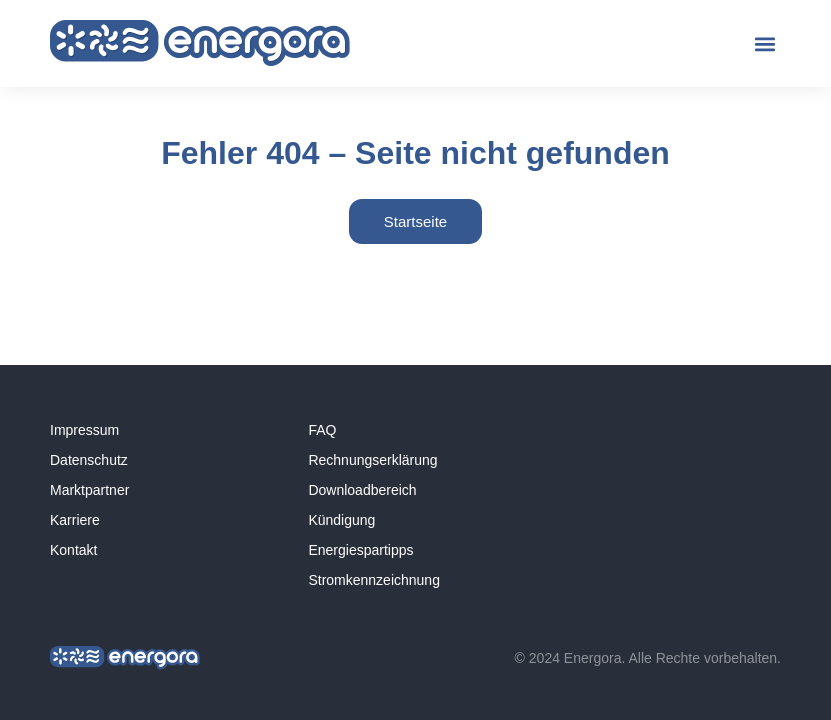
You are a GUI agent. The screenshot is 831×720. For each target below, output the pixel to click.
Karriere (75, 520)
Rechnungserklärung (372, 460)
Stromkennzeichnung (374, 580)
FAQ (322, 430)
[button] (764, 43)
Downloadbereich (362, 490)
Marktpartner (89, 490)
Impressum (84, 430)
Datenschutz (89, 460)
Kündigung (341, 520)
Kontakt (73, 550)
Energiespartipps (360, 550)
